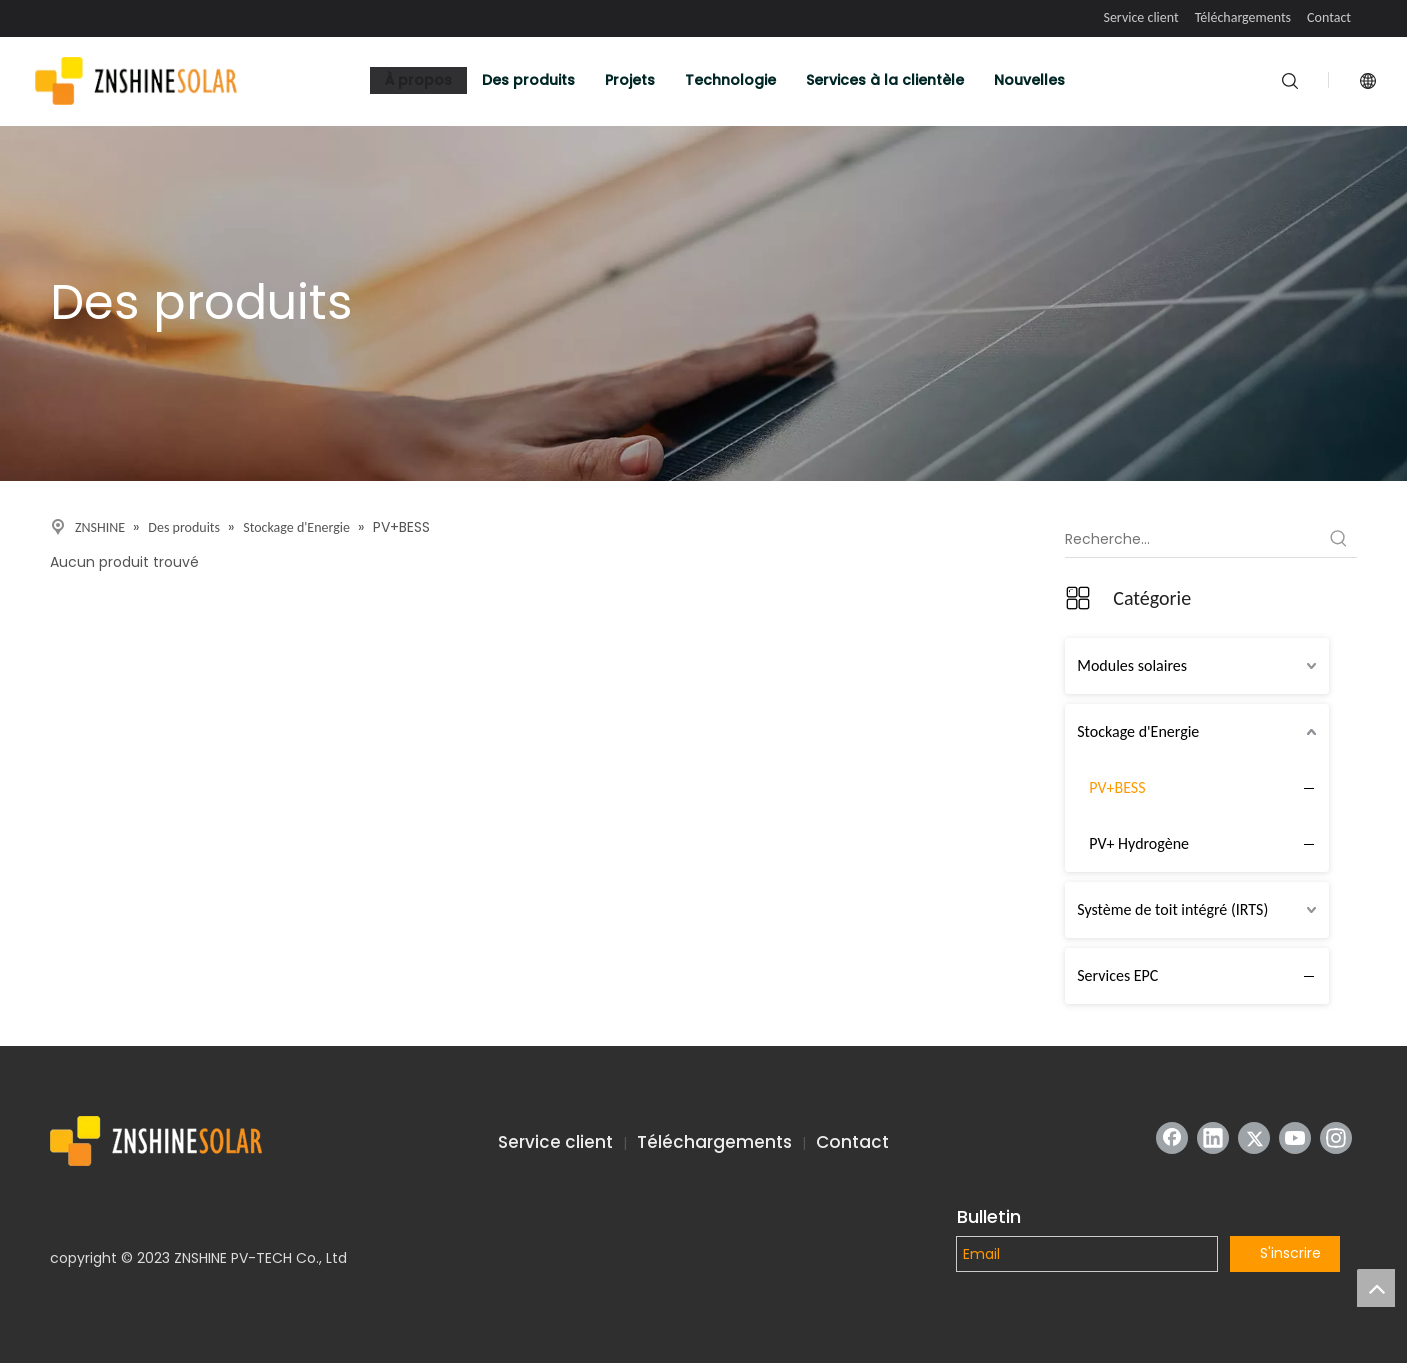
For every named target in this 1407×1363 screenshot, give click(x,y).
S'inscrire (1290, 1253)
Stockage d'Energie (1138, 731)
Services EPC (1117, 975)
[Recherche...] (1193, 539)
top (1376, 1288)
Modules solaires (1132, 665)
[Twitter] (1254, 1138)
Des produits (528, 80)
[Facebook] (1172, 1138)
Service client (1140, 17)
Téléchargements (1243, 17)
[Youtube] (1295, 1138)
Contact (1329, 17)
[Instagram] (1336, 1138)
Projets (630, 80)
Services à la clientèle (885, 80)
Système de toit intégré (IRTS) (1172, 909)
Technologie (730, 80)
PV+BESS (1117, 787)
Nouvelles (1029, 80)
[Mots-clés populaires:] (1339, 539)
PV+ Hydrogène (1139, 843)
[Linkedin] (1213, 1138)
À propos (418, 80)
